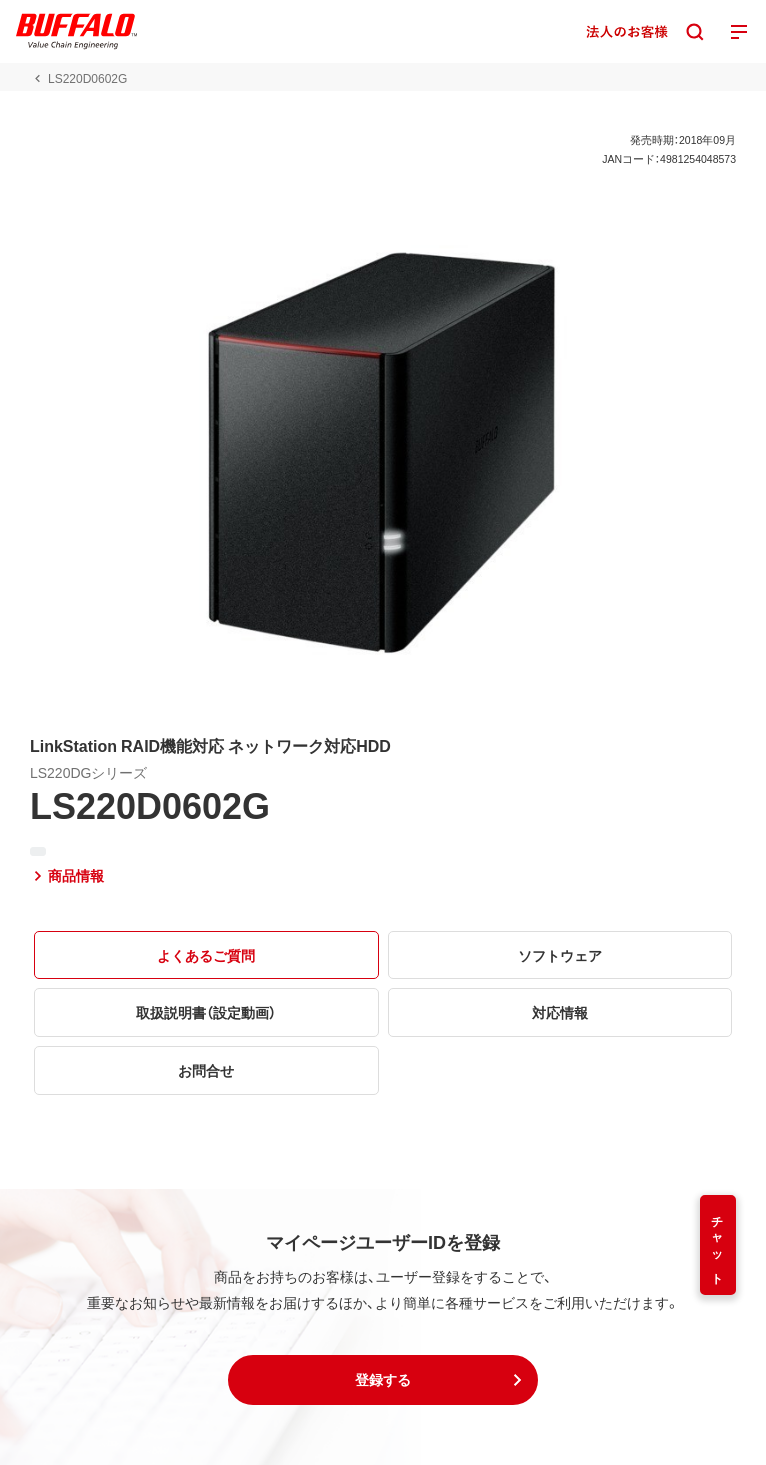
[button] (383, 1380)
